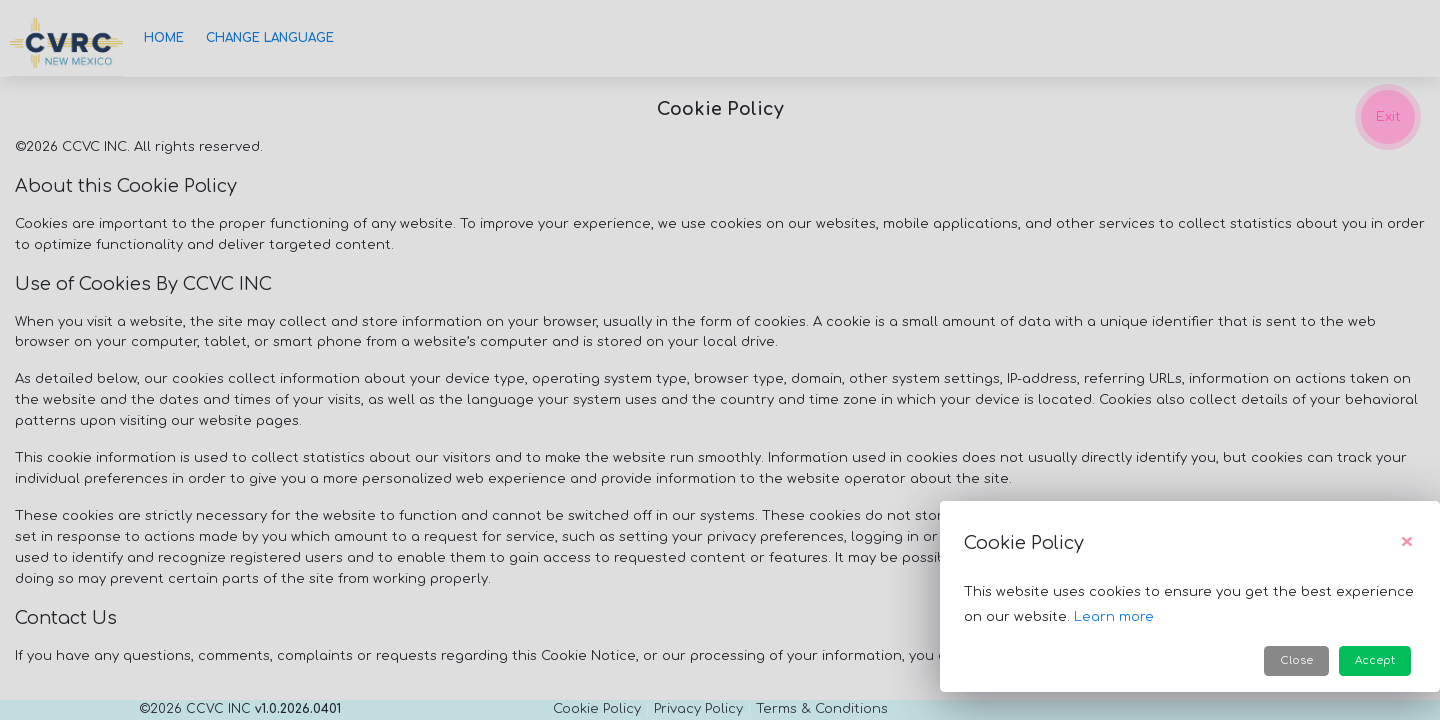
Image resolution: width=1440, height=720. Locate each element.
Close (1296, 660)
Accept (1375, 660)
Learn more (1114, 617)
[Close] (1407, 543)
